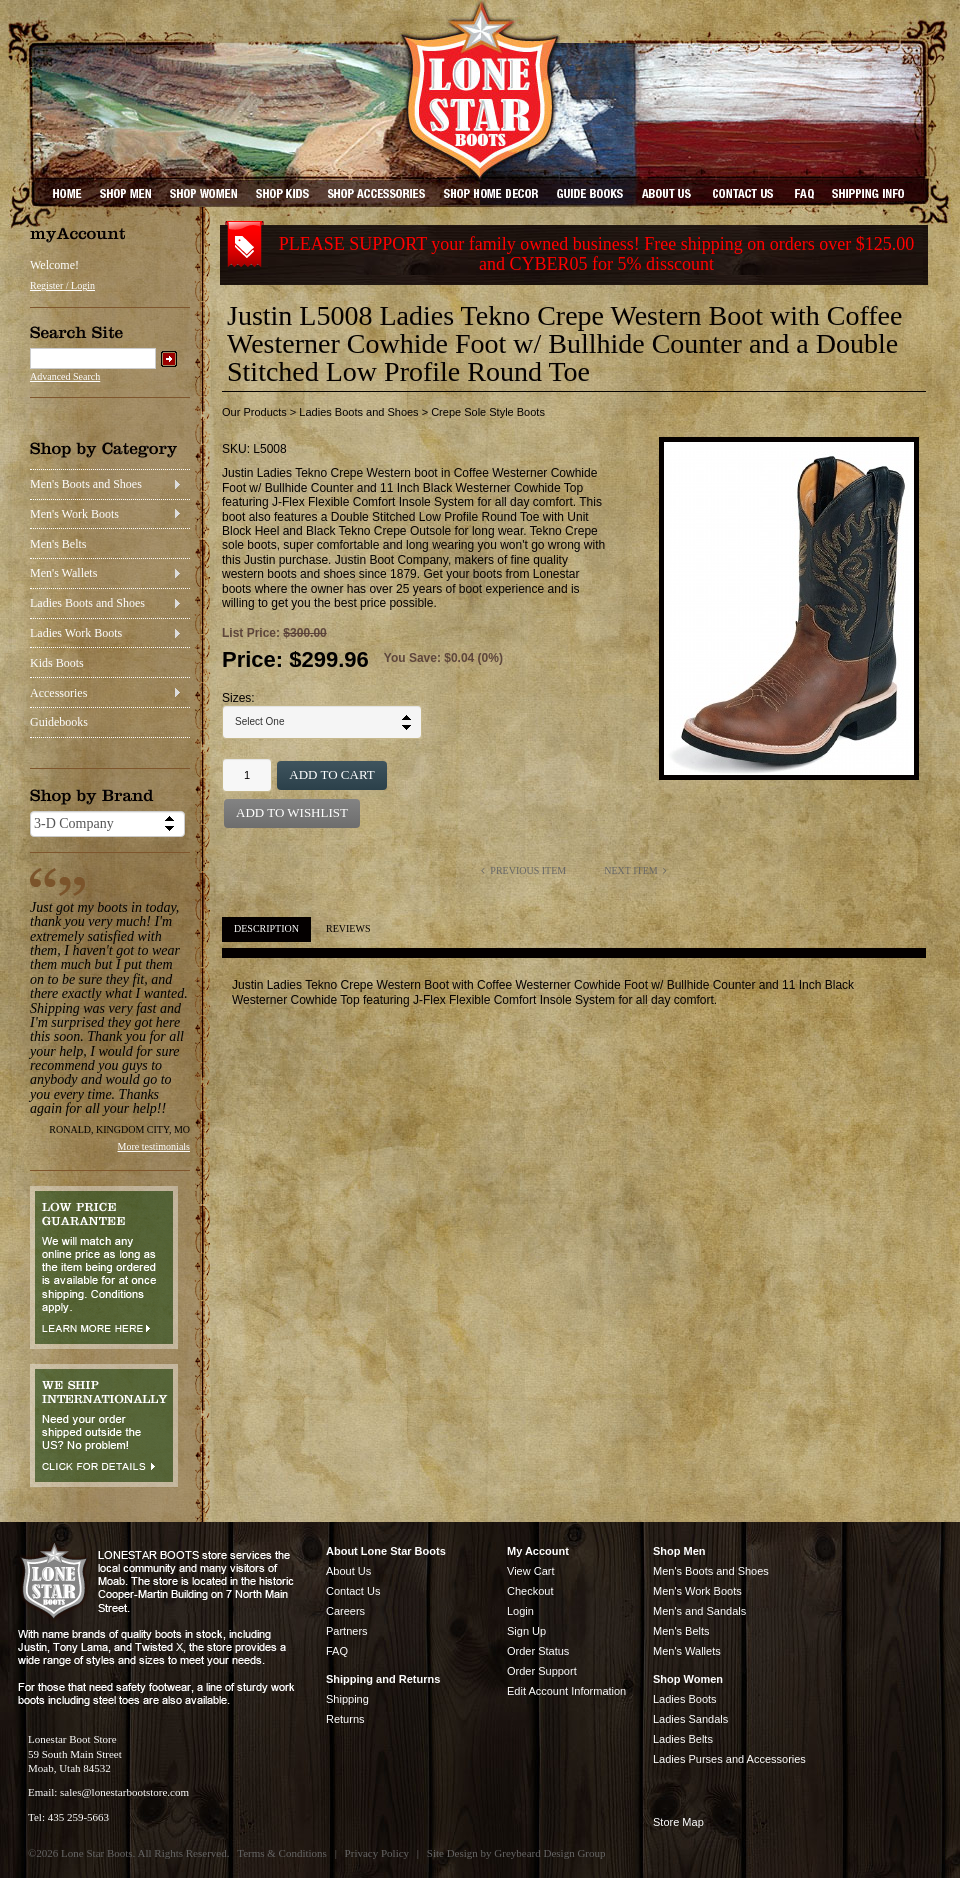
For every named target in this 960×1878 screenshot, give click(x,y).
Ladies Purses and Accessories (729, 1759)
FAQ (337, 1651)
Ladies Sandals (690, 1719)
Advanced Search (65, 376)
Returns (345, 1719)
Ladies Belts (683, 1739)
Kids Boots (57, 663)
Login (520, 1611)
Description (266, 928)
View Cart (530, 1571)
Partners (347, 1631)
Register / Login (62, 285)
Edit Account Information (566, 1691)
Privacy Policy (377, 1853)
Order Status (538, 1651)
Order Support (542, 1671)
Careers (345, 1611)
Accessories (58, 693)
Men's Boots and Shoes (86, 484)
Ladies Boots (685, 1699)
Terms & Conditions (282, 1853)
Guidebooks (59, 722)
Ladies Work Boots (76, 633)
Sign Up (526, 1631)
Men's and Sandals (699, 1611)
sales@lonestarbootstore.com (124, 1792)
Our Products (254, 412)
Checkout (530, 1591)
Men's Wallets (63, 573)
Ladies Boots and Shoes (87, 603)
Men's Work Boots (74, 514)
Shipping (347, 1699)
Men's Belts (58, 544)
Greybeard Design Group (549, 1853)
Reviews (348, 928)
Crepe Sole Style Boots (488, 412)
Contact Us (353, 1591)
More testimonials (154, 1146)
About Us (348, 1571)
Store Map (678, 1822)
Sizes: (238, 698)
